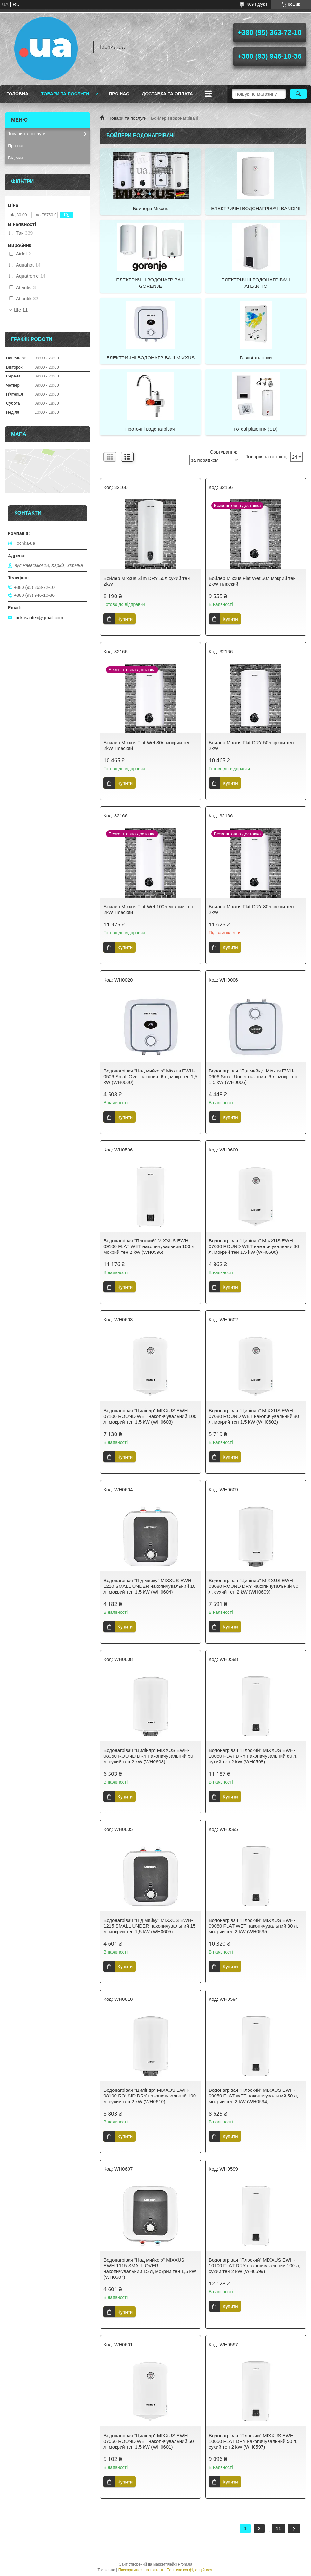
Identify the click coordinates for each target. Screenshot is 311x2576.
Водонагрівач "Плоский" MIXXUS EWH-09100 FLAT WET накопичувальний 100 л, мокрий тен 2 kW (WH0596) (149, 1246)
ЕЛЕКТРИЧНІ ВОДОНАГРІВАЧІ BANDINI (255, 208)
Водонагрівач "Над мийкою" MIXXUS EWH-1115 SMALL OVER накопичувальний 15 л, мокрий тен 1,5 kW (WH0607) (149, 2268)
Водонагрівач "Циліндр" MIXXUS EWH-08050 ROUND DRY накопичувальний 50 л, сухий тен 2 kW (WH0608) (148, 1756)
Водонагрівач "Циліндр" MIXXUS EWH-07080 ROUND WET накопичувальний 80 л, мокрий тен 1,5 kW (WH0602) (254, 1416)
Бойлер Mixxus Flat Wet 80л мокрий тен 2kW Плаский (146, 745)
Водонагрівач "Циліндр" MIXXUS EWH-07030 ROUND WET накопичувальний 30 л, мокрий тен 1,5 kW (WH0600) (254, 1246)
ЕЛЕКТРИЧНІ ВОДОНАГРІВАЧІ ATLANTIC (256, 283)
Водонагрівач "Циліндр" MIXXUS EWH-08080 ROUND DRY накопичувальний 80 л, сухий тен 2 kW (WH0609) (253, 1586)
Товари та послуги (65, 93)
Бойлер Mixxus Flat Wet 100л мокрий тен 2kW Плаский (148, 909)
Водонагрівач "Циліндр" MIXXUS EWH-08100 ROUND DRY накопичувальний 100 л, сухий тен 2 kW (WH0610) (149, 2095)
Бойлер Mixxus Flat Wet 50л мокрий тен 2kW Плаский (252, 581)
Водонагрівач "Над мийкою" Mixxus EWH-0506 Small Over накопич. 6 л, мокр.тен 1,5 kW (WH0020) (150, 1076)
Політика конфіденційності (190, 2570)
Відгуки (15, 157)
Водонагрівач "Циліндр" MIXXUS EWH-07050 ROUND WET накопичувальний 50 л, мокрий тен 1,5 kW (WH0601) (148, 2441)
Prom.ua (185, 2564)
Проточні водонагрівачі (150, 429)
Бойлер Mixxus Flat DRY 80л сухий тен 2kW (251, 909)
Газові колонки (256, 357)
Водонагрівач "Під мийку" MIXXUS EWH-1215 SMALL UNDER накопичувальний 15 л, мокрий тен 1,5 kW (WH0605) (149, 1925)
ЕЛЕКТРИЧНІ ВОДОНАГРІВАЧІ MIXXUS (151, 357)
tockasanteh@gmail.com (38, 617)
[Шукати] (298, 94)
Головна (17, 93)
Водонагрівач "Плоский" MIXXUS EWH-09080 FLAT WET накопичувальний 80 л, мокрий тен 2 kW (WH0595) (253, 1925)
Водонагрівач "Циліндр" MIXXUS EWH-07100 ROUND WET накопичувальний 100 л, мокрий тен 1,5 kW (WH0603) (149, 1416)
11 (278, 2528)
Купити (125, 618)
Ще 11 (21, 309)
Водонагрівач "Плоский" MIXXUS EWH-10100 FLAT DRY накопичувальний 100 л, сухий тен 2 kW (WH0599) (254, 2265)
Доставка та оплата (167, 93)
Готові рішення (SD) (255, 429)
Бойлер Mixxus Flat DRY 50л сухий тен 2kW (251, 745)
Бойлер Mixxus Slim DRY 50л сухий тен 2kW (146, 581)
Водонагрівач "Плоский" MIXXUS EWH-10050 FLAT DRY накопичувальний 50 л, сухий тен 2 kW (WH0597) (253, 2441)
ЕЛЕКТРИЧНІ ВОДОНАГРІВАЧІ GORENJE (150, 283)
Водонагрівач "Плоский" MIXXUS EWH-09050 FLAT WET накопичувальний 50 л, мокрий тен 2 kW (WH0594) (253, 2095)
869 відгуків (257, 4)
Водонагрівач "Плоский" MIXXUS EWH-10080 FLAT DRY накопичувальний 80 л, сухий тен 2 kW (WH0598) (253, 1756)
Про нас (119, 93)
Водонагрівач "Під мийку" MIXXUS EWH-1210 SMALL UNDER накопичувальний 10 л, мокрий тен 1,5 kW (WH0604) (149, 1586)
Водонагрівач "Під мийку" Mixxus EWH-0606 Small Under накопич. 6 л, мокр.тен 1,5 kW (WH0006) (253, 1076)
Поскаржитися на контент (140, 2570)
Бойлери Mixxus (150, 208)
